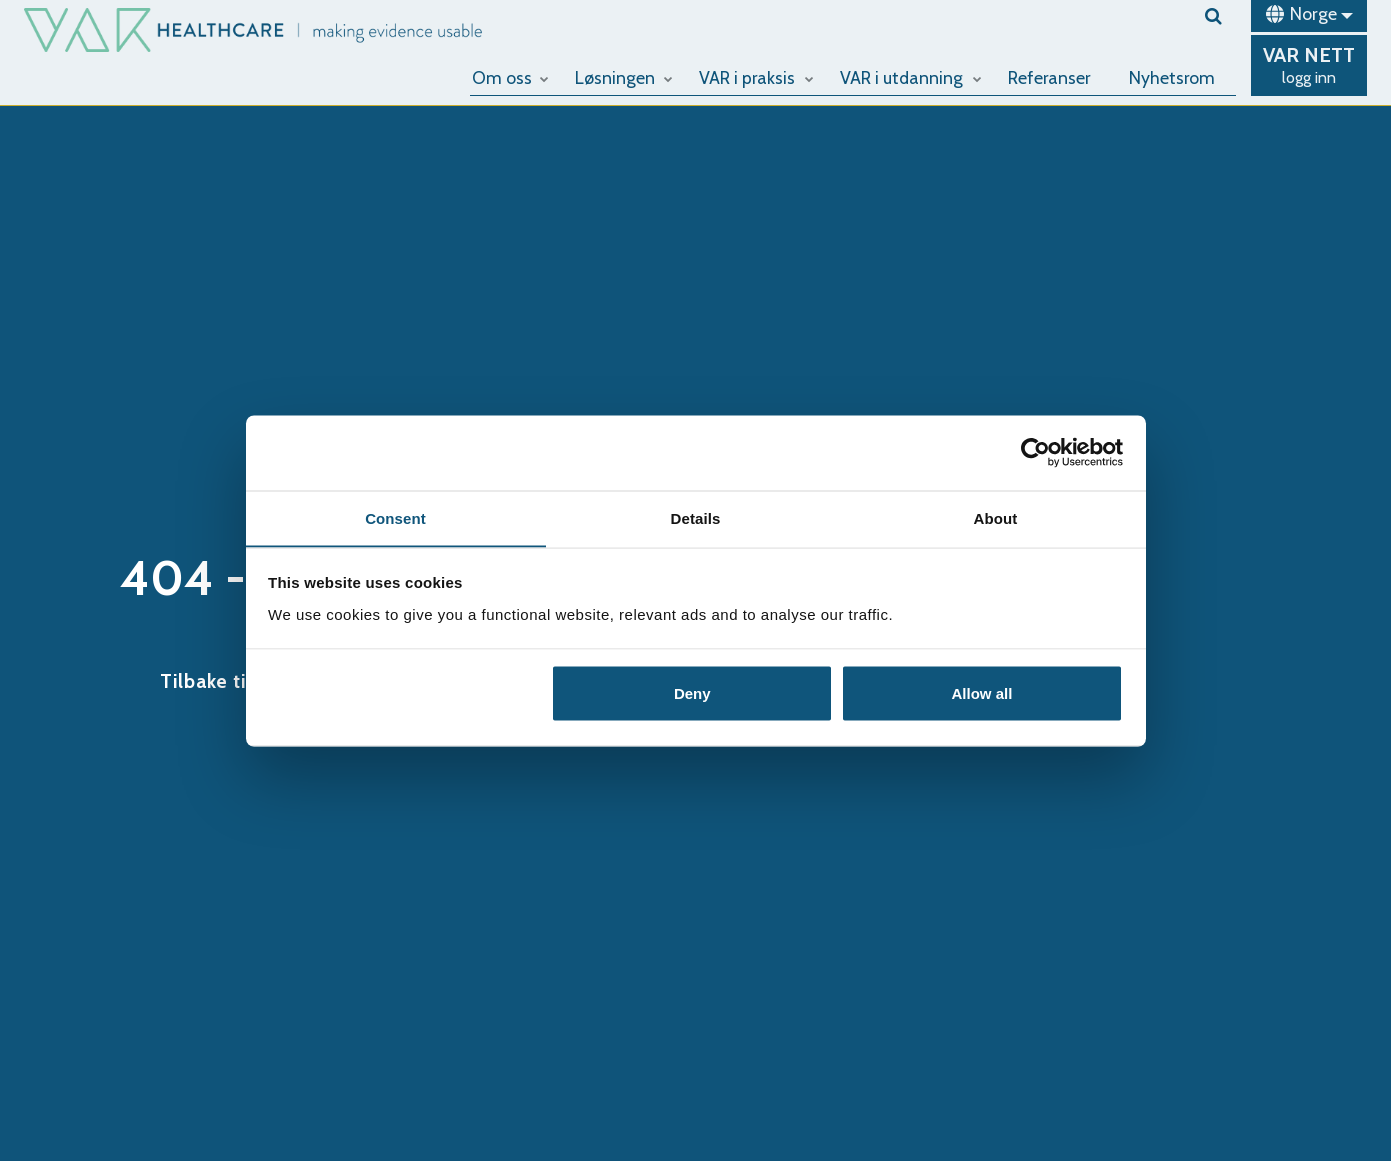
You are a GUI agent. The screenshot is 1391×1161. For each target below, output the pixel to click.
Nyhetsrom (1173, 77)
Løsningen (628, 77)
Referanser (1052, 77)
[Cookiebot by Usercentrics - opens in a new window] (1035, 452)
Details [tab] (696, 517)
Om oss (515, 77)
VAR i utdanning (914, 77)
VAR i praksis (760, 77)
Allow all (982, 693)
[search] (1220, 16)
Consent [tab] (395, 517)
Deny (692, 693)
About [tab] (996, 517)
